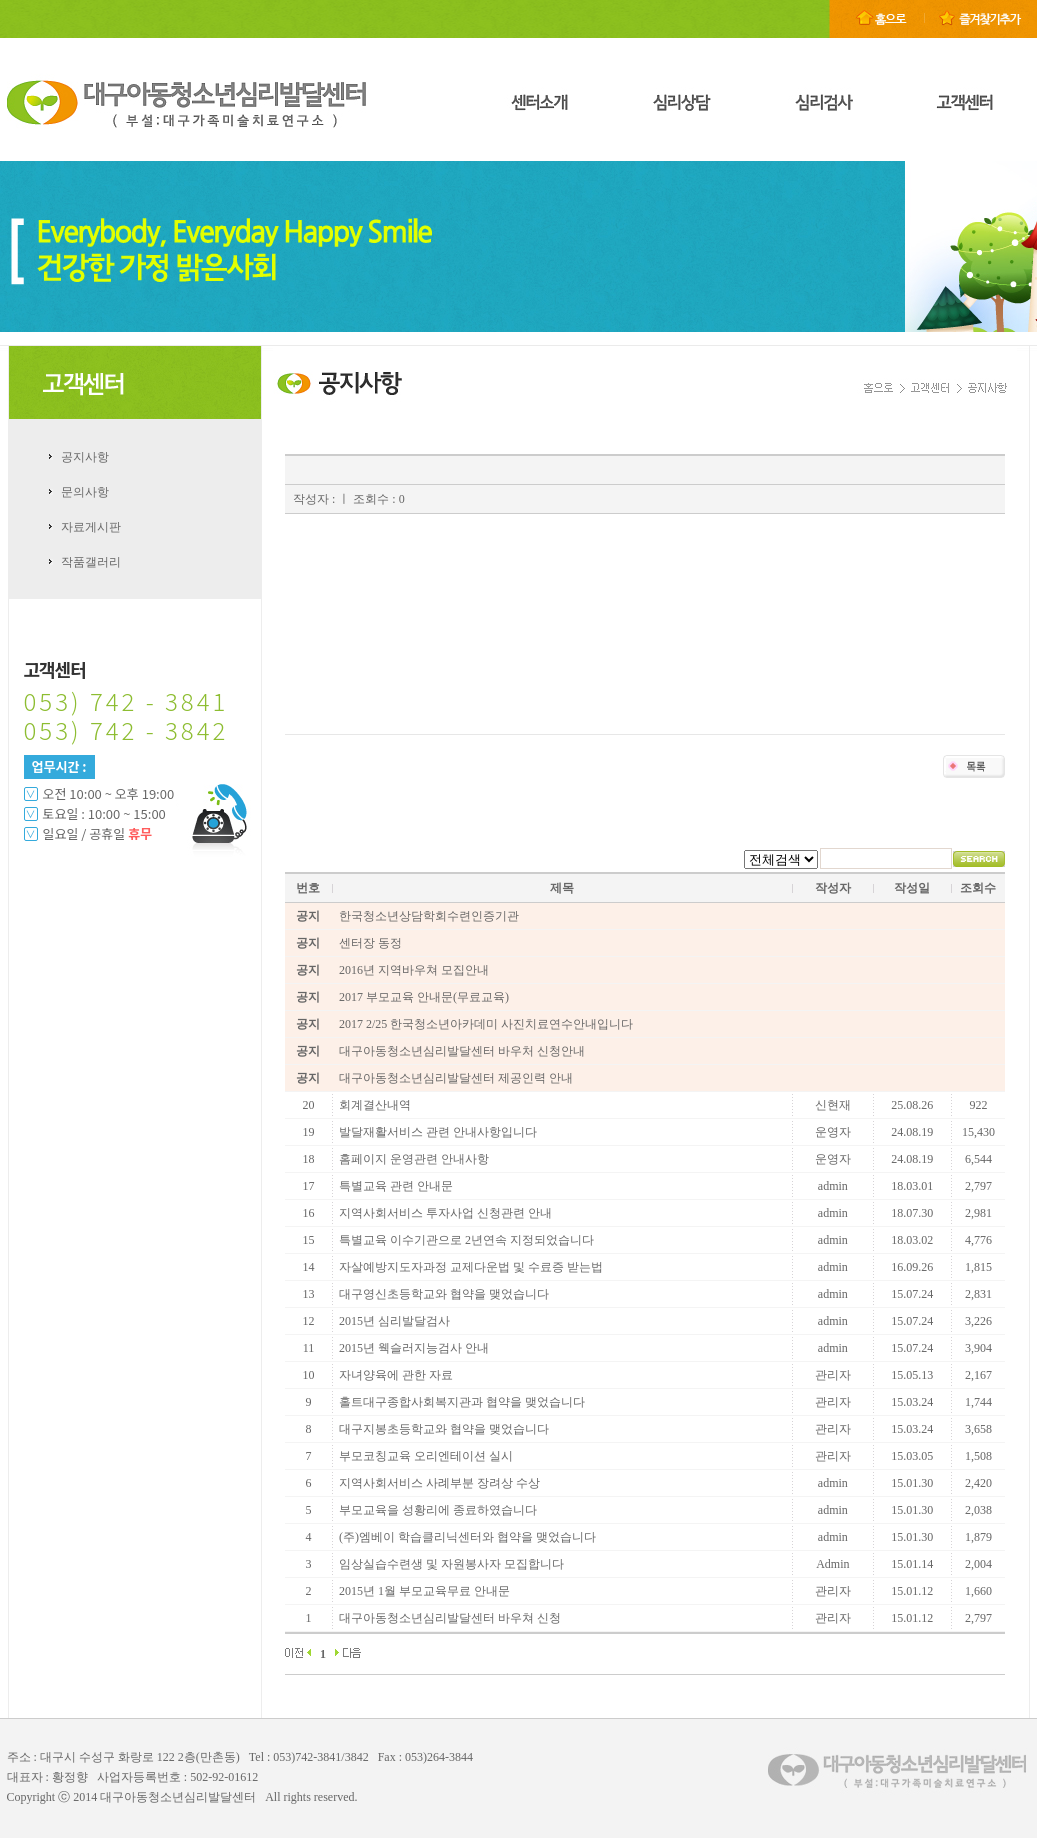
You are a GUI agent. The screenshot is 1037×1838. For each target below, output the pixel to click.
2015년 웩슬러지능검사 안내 (414, 1348)
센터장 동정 (370, 943)
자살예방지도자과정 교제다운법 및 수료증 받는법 (471, 1267)
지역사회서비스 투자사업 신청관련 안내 (445, 1213)
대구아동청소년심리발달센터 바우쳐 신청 (450, 1618)
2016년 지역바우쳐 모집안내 (414, 970)
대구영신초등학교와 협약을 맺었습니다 (444, 1294)
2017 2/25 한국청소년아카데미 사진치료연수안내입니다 (486, 1024)
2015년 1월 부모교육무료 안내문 (424, 1591)
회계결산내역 (375, 1105)
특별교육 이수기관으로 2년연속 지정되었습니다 (466, 1240)
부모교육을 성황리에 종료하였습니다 (438, 1510)
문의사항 (85, 492)
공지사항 (85, 457)
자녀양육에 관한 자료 (396, 1375)
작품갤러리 (91, 562)
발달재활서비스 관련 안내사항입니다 (438, 1132)
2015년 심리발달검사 (394, 1321)
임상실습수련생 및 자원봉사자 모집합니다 (451, 1564)
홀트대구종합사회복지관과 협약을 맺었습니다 (462, 1402)
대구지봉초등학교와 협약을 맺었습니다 (444, 1429)
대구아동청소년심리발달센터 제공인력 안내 (456, 1078)
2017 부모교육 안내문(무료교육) (424, 997)
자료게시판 (91, 527)
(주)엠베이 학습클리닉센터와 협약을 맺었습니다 (467, 1537)
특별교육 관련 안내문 (396, 1186)
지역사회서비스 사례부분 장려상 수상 (439, 1483)
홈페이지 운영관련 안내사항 (414, 1159)
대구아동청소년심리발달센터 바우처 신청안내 (462, 1051)
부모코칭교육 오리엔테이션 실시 (426, 1456)
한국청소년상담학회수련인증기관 (429, 916)
